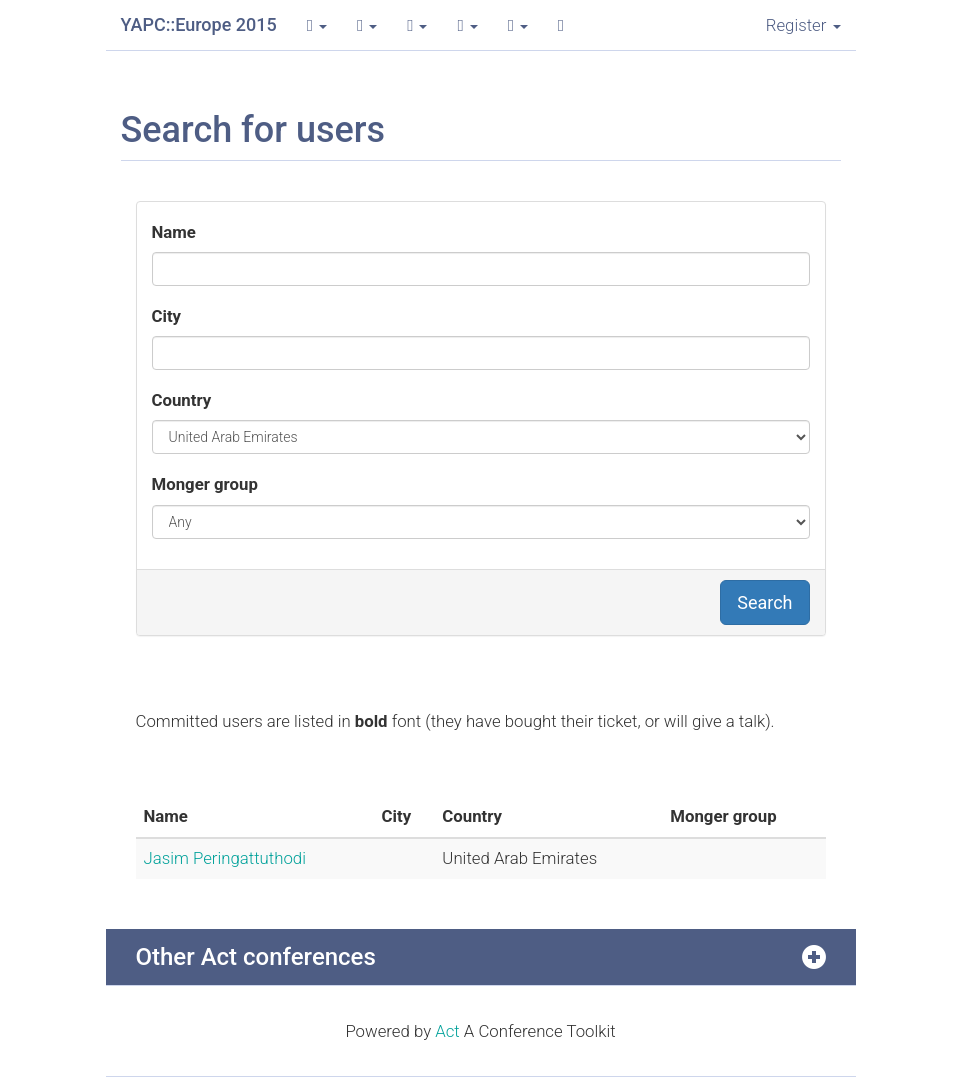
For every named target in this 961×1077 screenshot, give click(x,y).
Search (764, 602)
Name (174, 232)
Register (803, 25)
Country (182, 400)
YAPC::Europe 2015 (199, 24)
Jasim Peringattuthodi (225, 858)
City (167, 316)
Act (447, 1031)
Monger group (205, 484)
